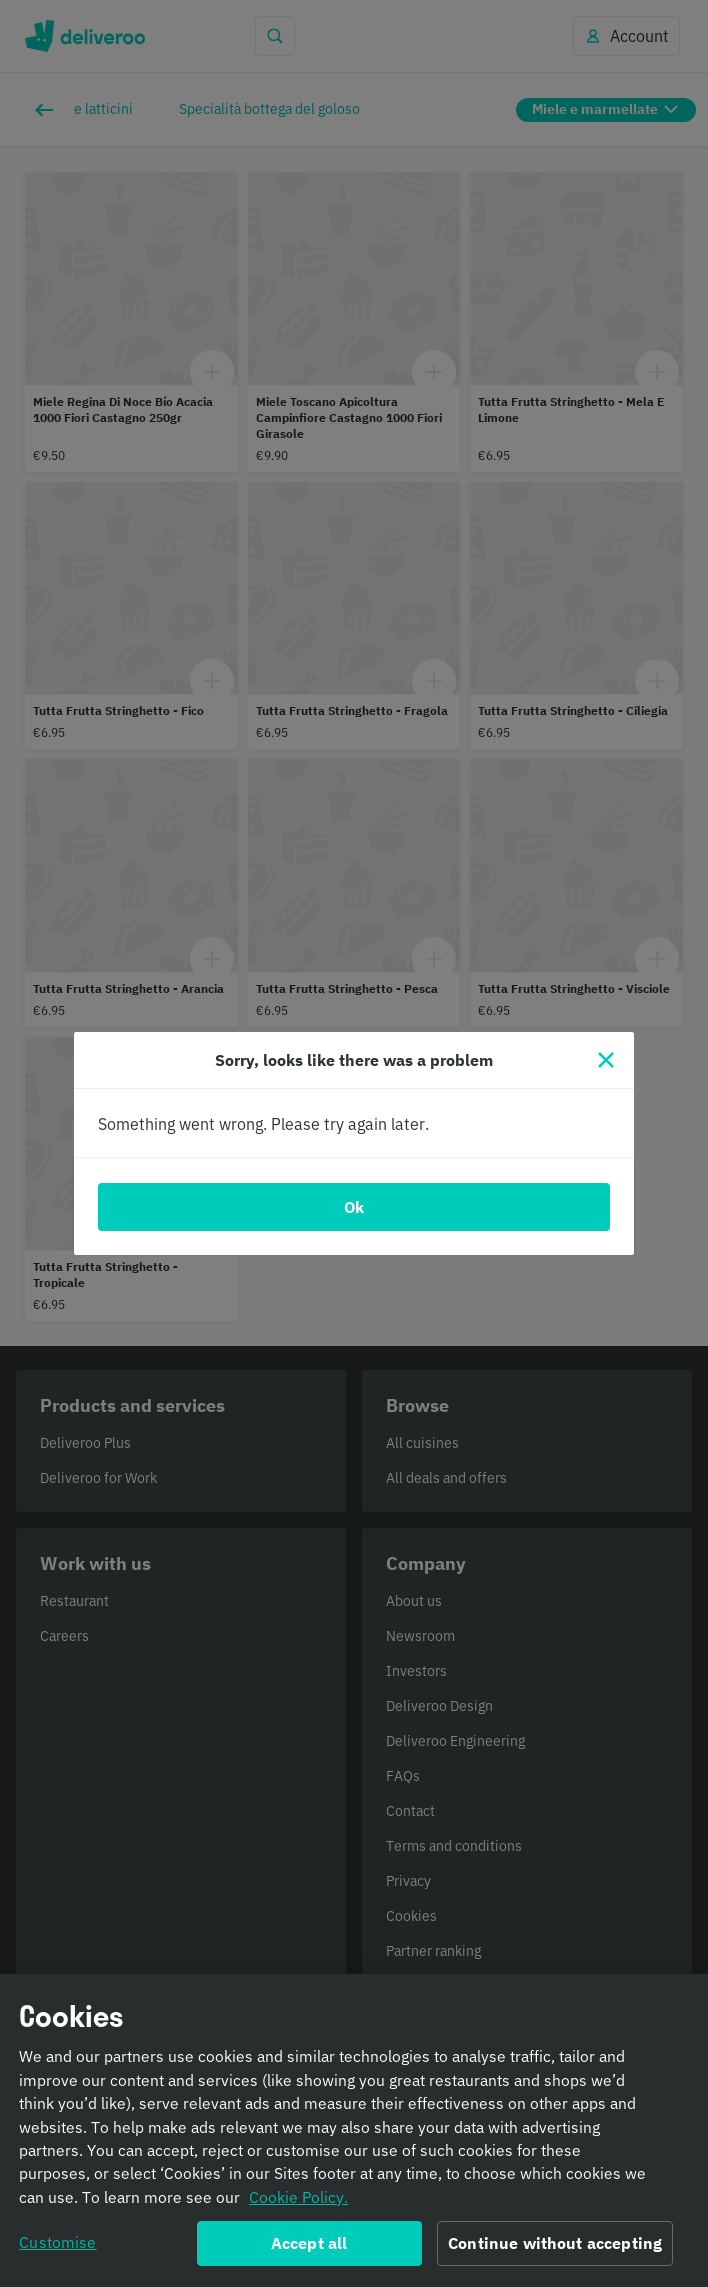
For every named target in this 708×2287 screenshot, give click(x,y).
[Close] (606, 1060)
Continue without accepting (555, 2250)
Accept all (309, 2250)
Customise (57, 2249)
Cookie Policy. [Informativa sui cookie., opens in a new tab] (298, 2204)
